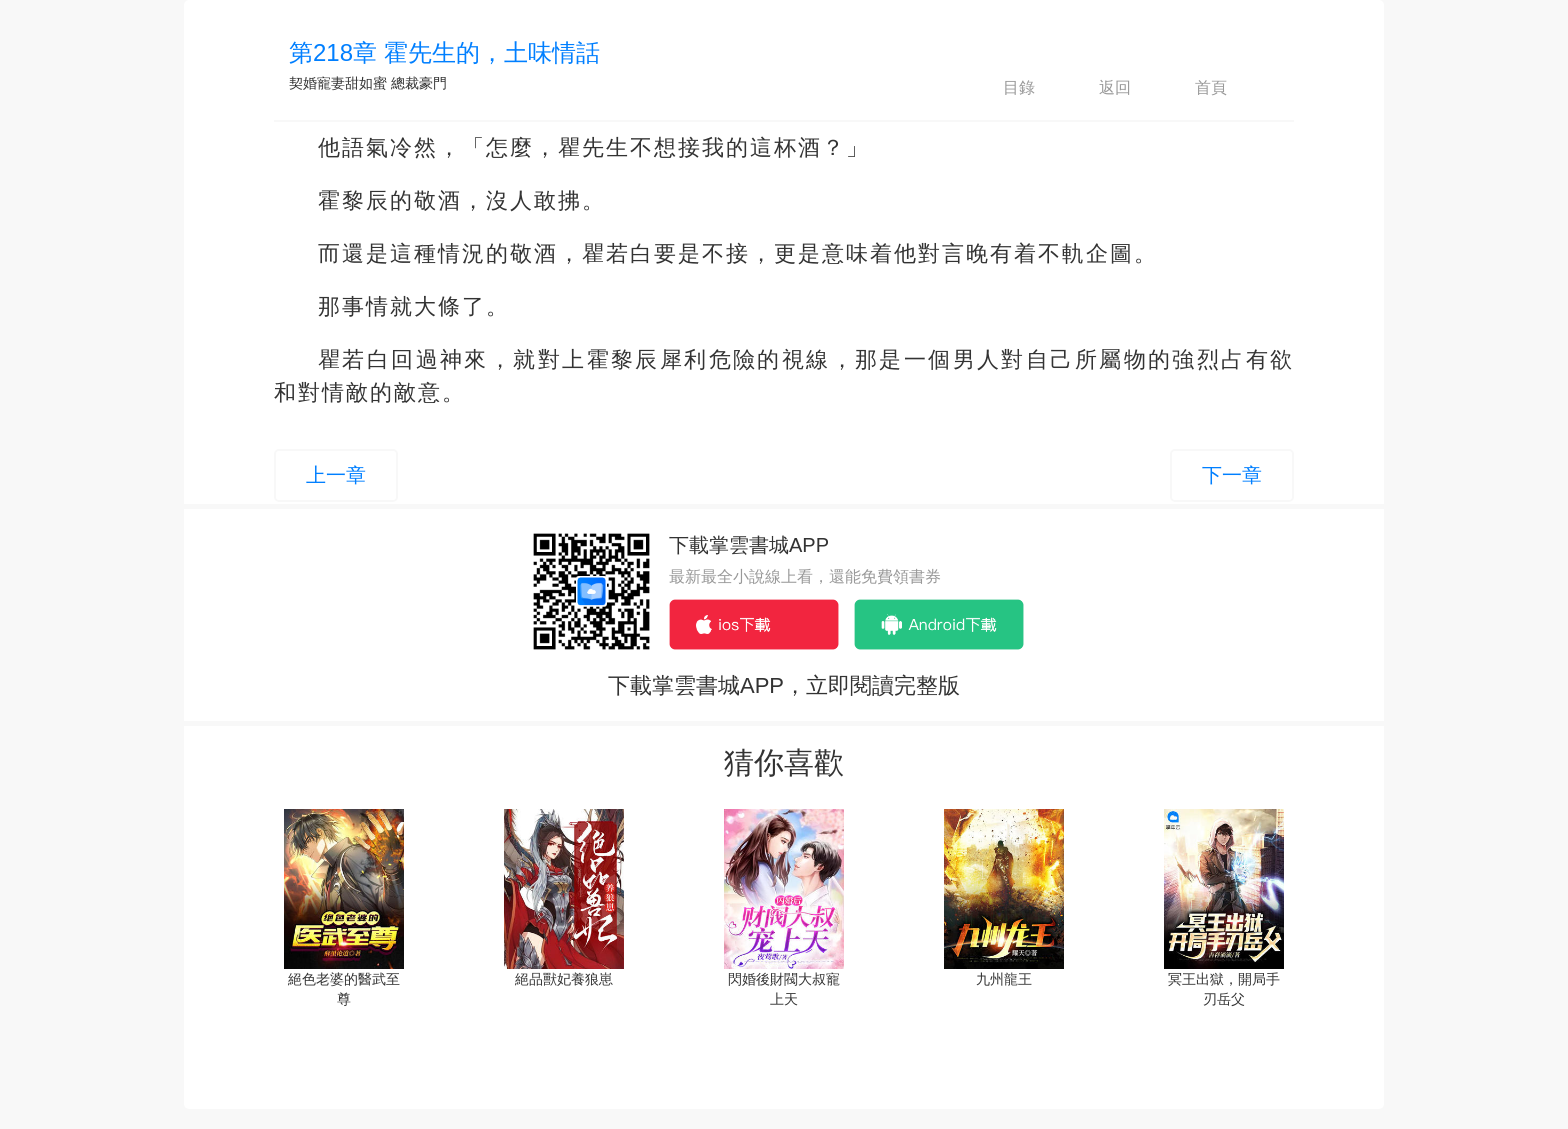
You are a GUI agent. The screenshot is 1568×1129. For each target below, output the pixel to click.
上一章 (336, 475)
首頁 (1194, 88)
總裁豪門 (419, 83)
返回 (1098, 88)
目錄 (1002, 88)
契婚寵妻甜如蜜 (338, 83)
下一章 (1232, 475)
